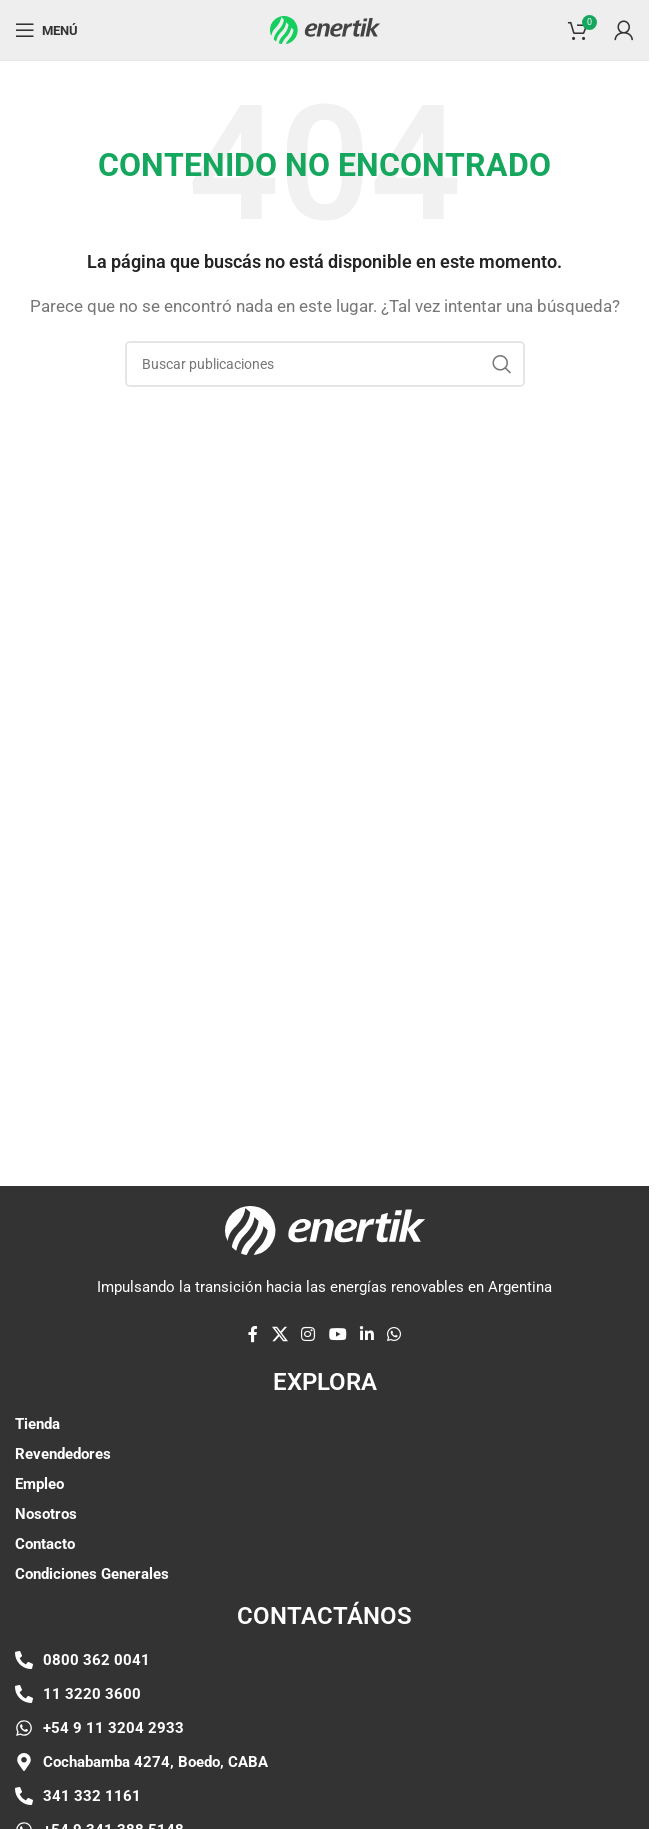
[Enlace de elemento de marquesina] (218, 1061)
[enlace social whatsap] (393, 1334)
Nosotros (46, 1514)
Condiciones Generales (92, 1574)
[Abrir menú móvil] (46, 30)
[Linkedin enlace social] (366, 1334)
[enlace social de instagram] (308, 1334)
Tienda (37, 1424)
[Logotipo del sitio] (325, 29)
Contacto (45, 1544)
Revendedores (63, 1454)
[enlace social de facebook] (253, 1334)
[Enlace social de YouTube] (337, 1334)
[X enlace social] (279, 1334)
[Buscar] (325, 364)
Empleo (39, 1484)
